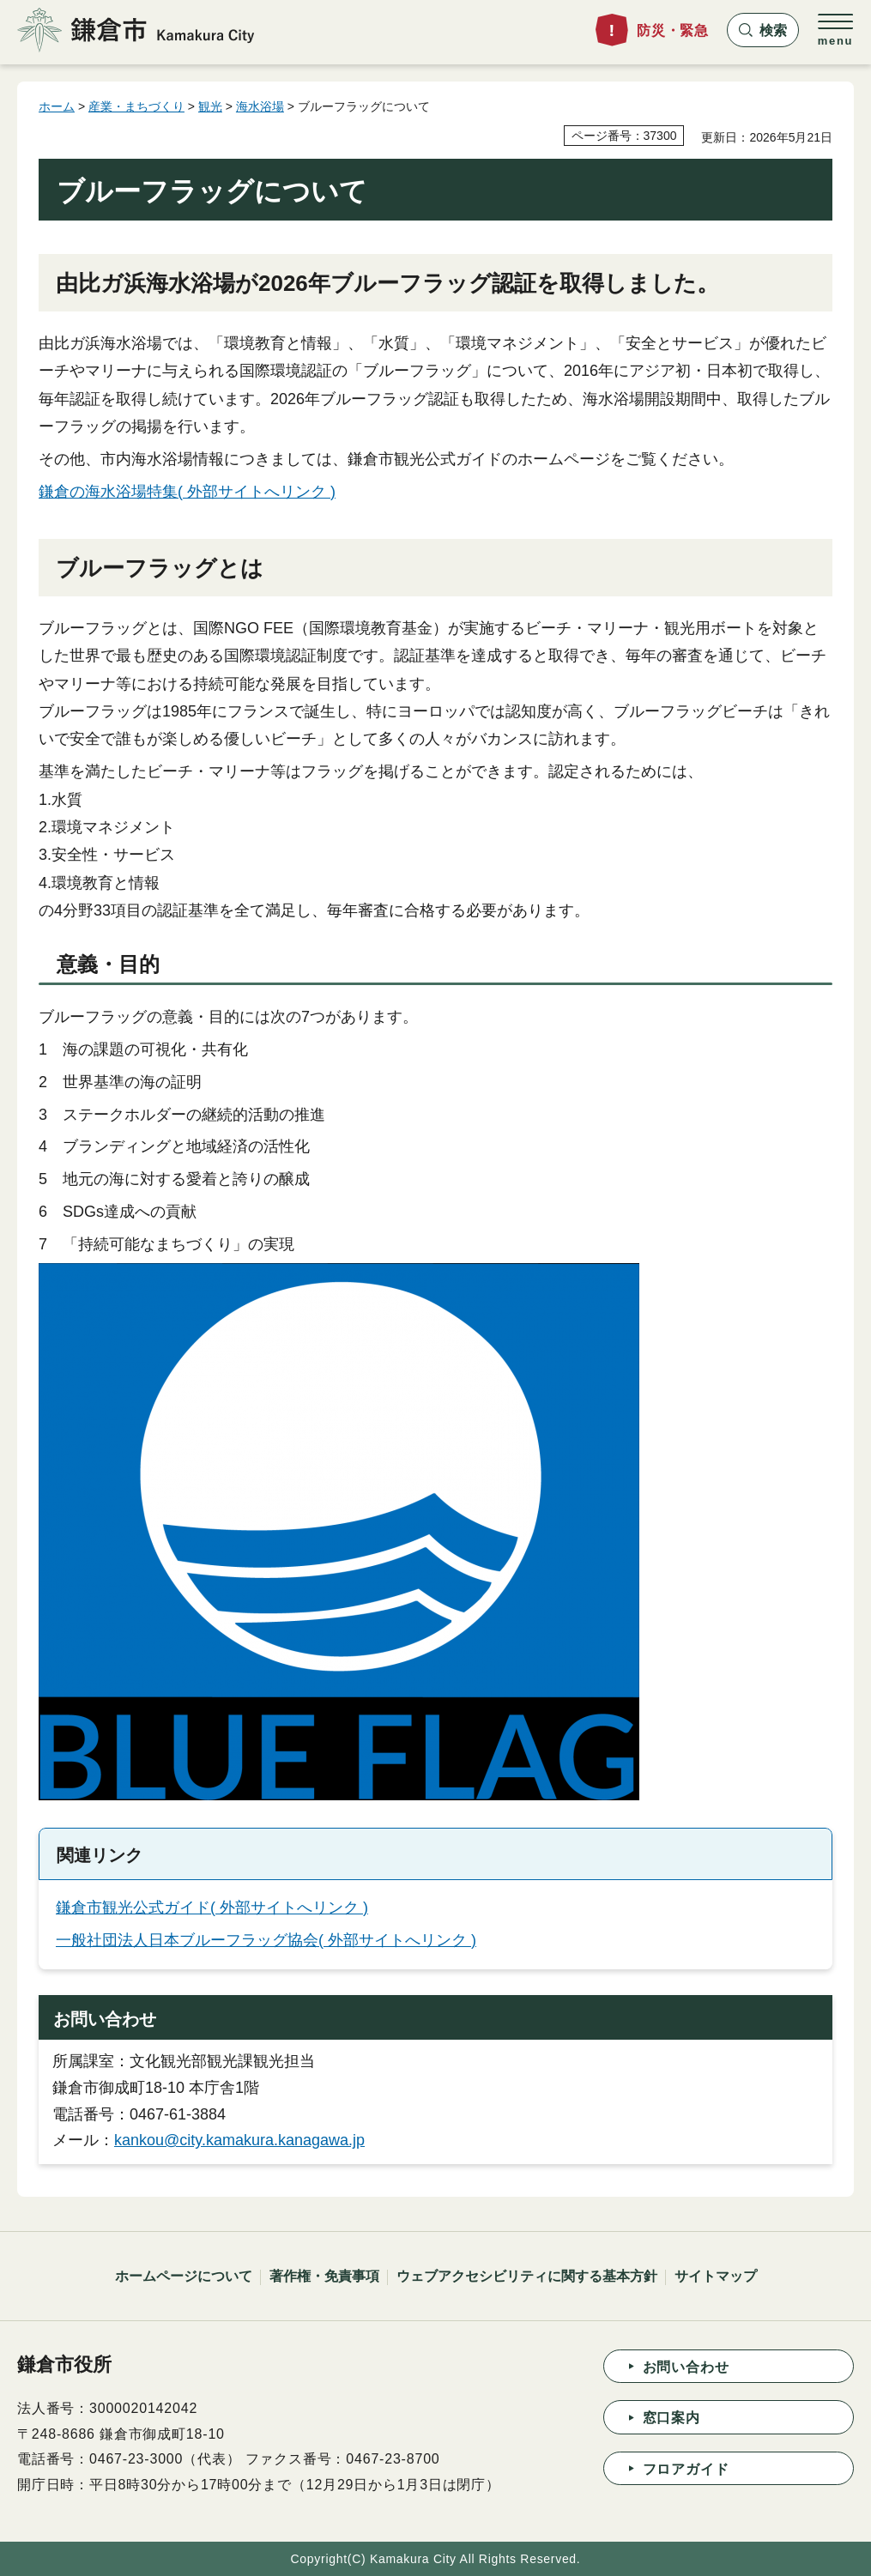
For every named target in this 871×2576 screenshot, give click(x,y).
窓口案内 (671, 2417)
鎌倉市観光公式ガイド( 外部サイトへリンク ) (212, 1907)
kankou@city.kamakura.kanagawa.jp (239, 2140)
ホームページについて (183, 2276)
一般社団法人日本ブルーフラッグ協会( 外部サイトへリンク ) (266, 1940)
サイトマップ (715, 2276)
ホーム (57, 106)
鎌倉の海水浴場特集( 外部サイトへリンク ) (187, 491)
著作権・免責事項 (324, 2276)
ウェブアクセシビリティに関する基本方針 (526, 2276)
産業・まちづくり (136, 106)
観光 (210, 106)
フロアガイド (686, 2469)
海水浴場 (260, 106)
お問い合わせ (686, 2367)
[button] (763, 30)
